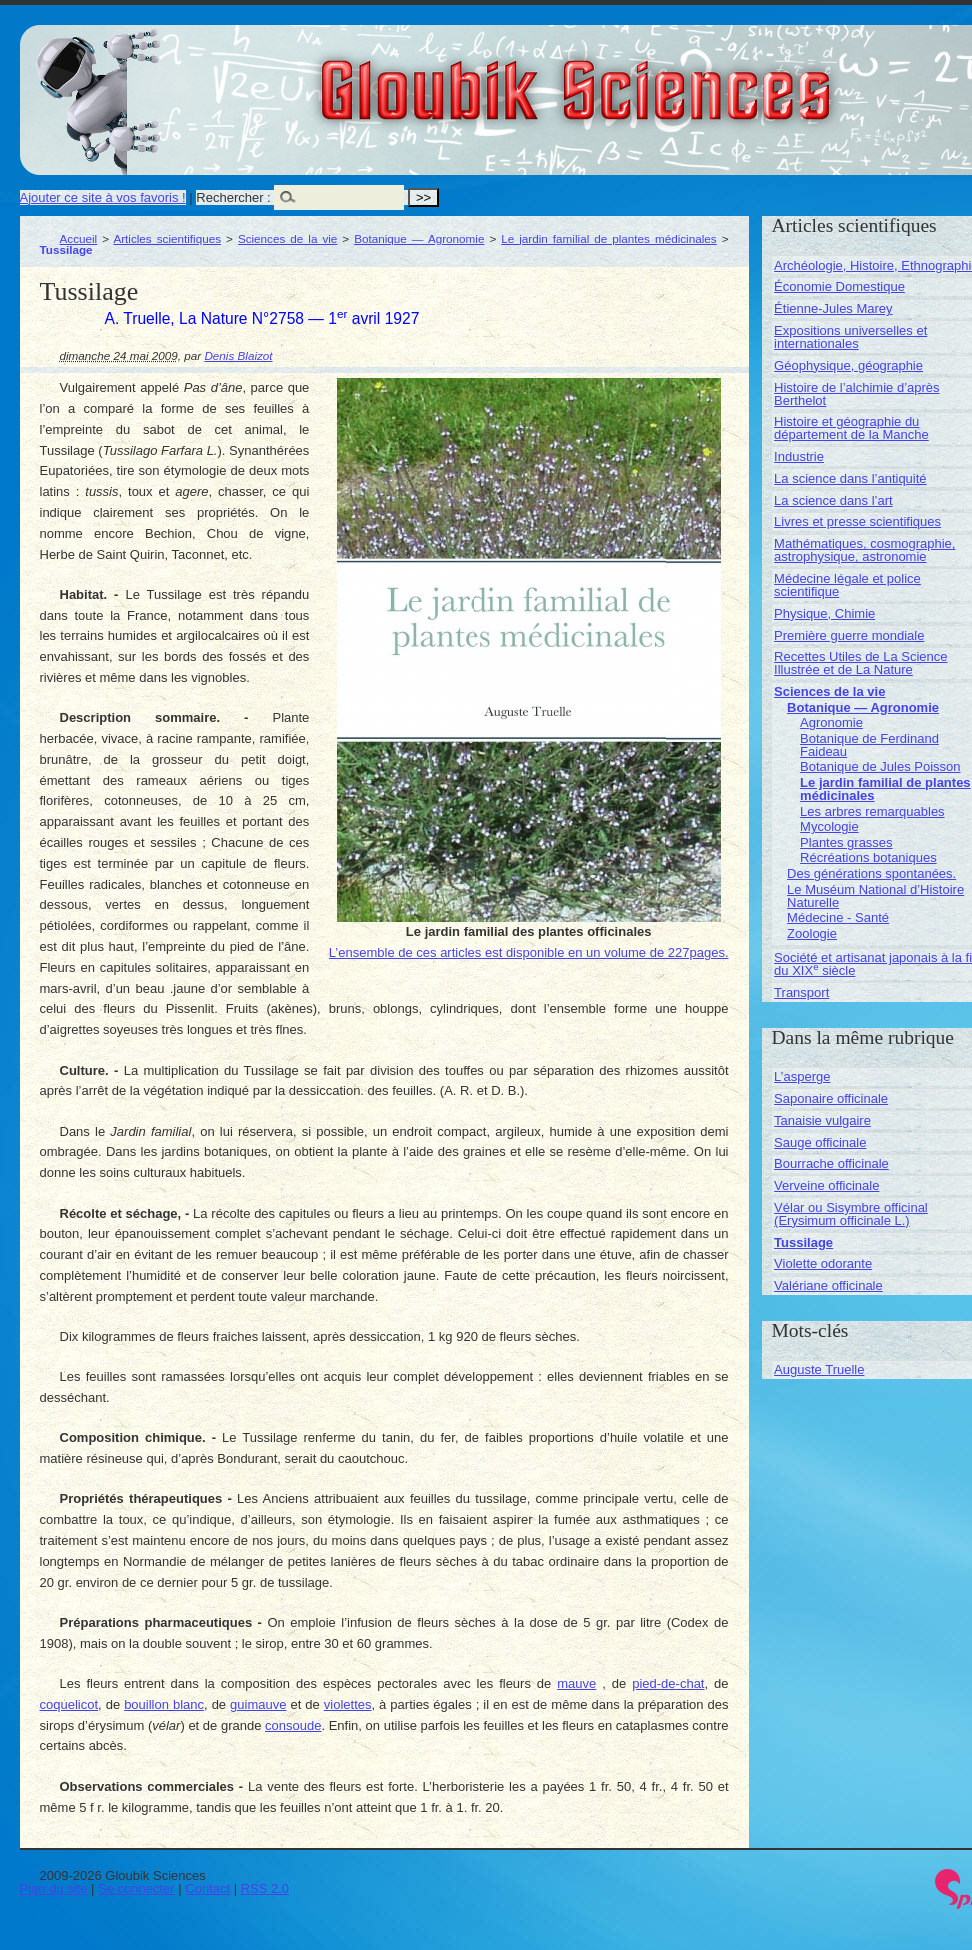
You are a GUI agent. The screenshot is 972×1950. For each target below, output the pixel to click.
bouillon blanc (164, 1704)
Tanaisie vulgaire (822, 1120)
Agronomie (831, 722)
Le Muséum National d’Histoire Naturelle (875, 896)
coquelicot (69, 1704)
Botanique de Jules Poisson (880, 766)
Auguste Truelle (819, 1369)
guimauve (258, 1704)
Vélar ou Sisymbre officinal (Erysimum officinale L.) (851, 1214)
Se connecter (136, 1888)
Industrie (799, 456)
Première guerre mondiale (849, 635)
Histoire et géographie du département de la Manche (851, 428)
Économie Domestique (839, 286)
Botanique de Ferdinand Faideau (869, 745)
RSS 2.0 (265, 1888)
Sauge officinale (820, 1142)
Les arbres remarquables (872, 811)
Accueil (79, 238)
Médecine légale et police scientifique (847, 585)
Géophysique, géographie (848, 365)
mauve (576, 1683)
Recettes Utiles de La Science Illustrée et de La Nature (860, 663)
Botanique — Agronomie (419, 238)
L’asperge (802, 1076)
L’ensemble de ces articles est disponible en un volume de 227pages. (529, 952)
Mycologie (829, 826)
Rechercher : (233, 197)
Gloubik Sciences (688, 78)
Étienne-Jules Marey (833, 308)
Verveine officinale (826, 1185)
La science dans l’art (833, 500)
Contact (207, 1888)
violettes (348, 1704)
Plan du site (54, 1888)
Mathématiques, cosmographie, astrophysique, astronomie (864, 550)
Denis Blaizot (238, 355)
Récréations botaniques (868, 857)
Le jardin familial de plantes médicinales (608, 238)
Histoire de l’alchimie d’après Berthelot (856, 394)
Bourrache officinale (831, 1163)
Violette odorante (823, 1263)
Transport (801, 992)
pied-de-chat (668, 1683)
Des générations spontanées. (871, 873)
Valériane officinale (828, 1285)
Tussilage (803, 1242)
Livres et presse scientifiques (857, 521)
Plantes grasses (846, 842)
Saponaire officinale (831, 1098)
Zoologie (812, 933)
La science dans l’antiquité (850, 478)
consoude (293, 1725)
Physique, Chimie (824, 613)
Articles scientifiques (167, 238)
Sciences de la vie (287, 238)
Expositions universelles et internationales (850, 337)
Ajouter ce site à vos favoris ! (103, 197)
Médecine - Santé (838, 917)
